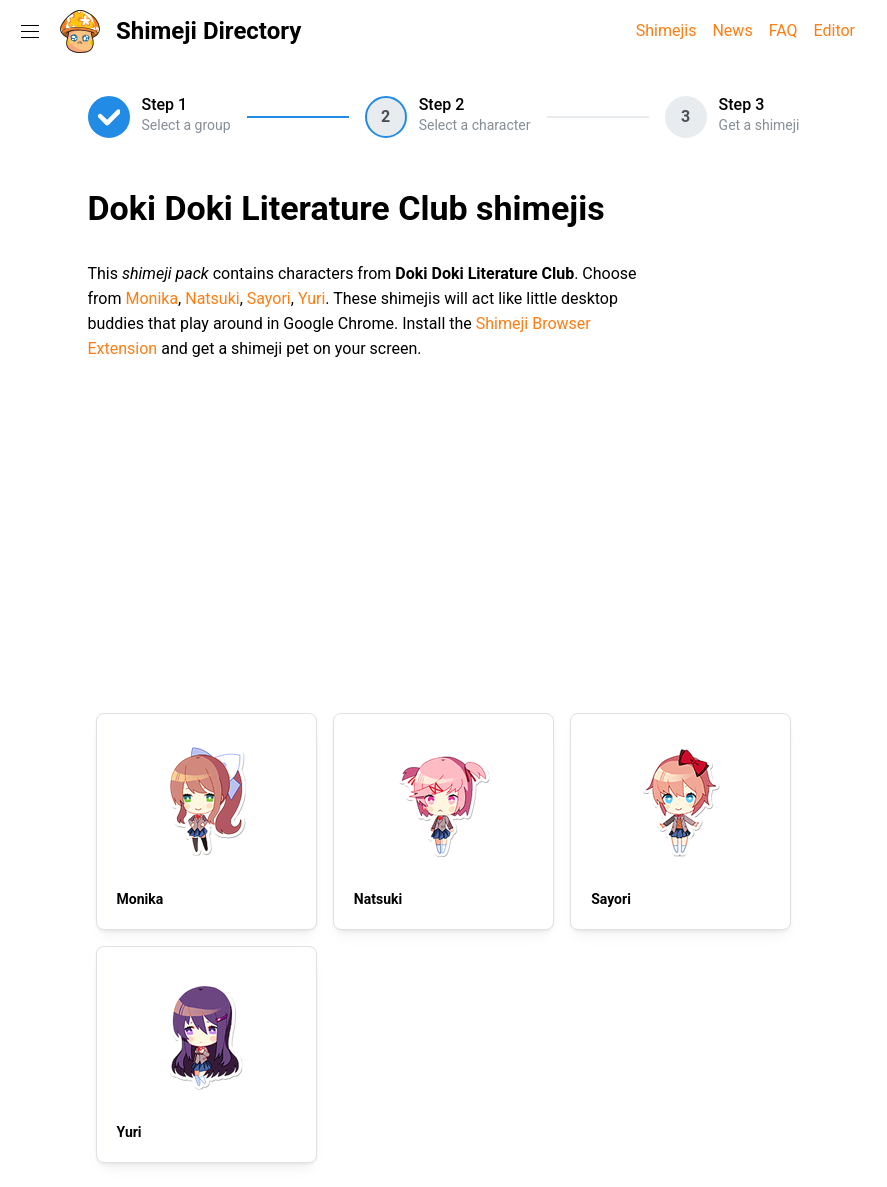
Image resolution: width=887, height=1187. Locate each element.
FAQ (783, 30)
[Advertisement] (444, 533)
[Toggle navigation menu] (30, 31)
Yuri (311, 298)
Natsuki (212, 298)
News (732, 30)
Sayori (269, 298)
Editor (834, 30)
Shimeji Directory (208, 31)
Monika (151, 298)
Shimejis (666, 30)
